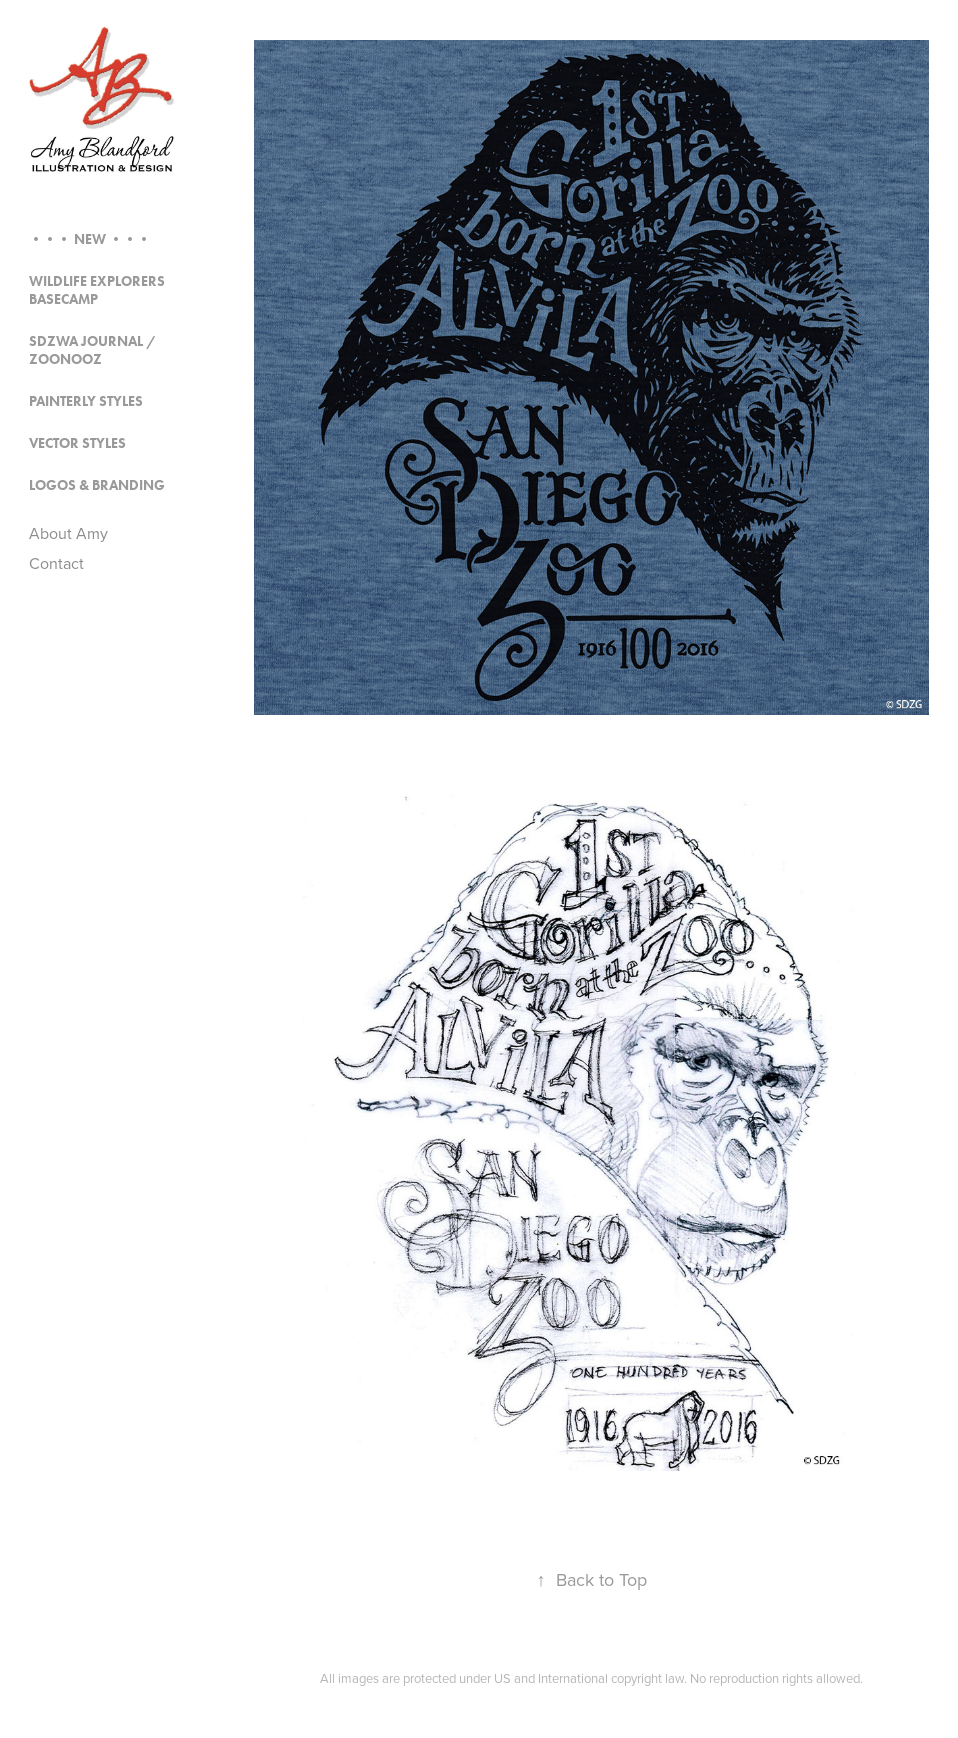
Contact (56, 563)
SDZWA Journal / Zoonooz (92, 350)
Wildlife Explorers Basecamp (97, 290)
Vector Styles (77, 443)
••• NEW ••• (90, 239)
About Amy (68, 533)
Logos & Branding (97, 485)
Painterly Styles (86, 401)
